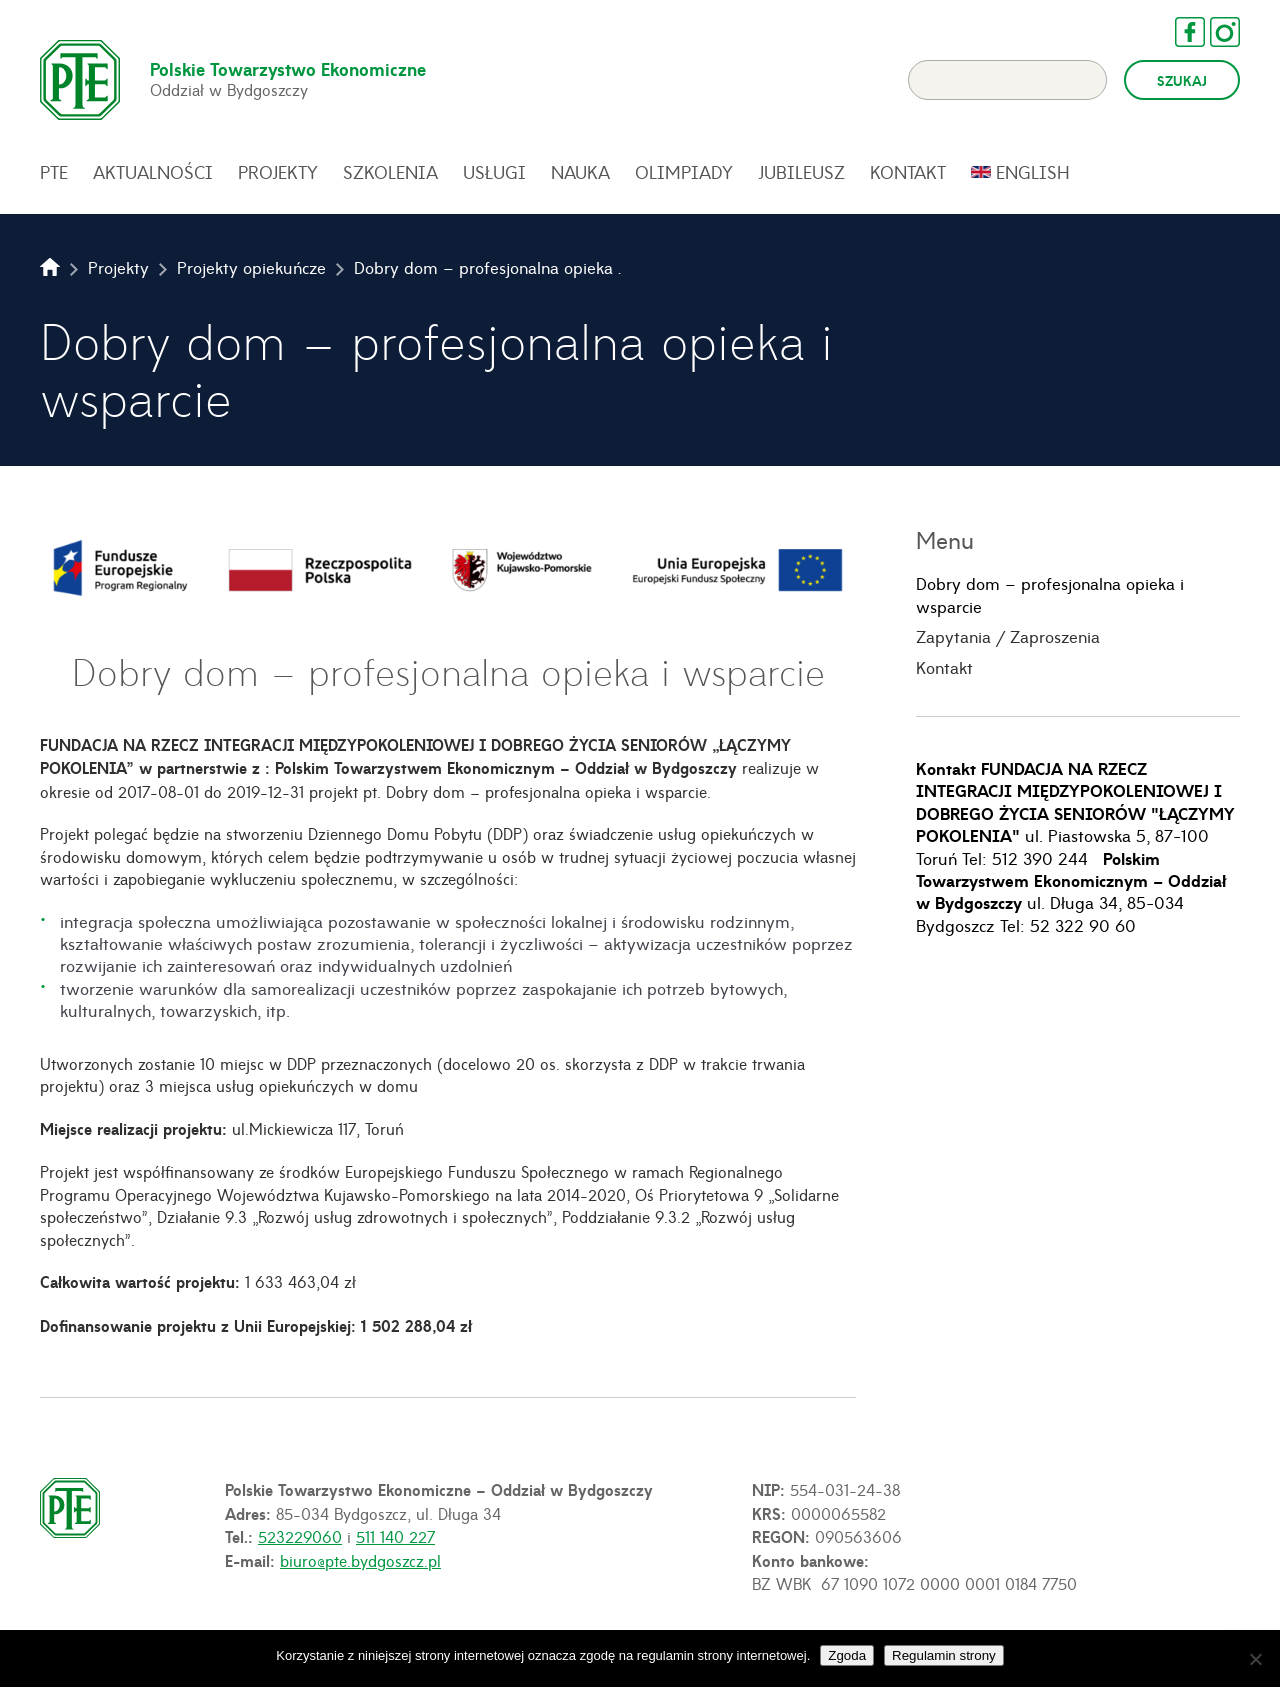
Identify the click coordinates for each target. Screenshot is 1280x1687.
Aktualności (153, 172)
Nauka (580, 172)
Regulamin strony (944, 1655)
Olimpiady (684, 172)
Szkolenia (390, 172)
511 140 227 (395, 1536)
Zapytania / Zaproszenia (1008, 636)
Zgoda (847, 1655)
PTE (54, 172)
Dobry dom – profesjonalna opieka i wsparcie (1050, 594)
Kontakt (908, 172)
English (1033, 172)
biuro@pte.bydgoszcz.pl (360, 1560)
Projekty (278, 172)
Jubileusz (801, 172)
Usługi (494, 172)
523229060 (300, 1536)
